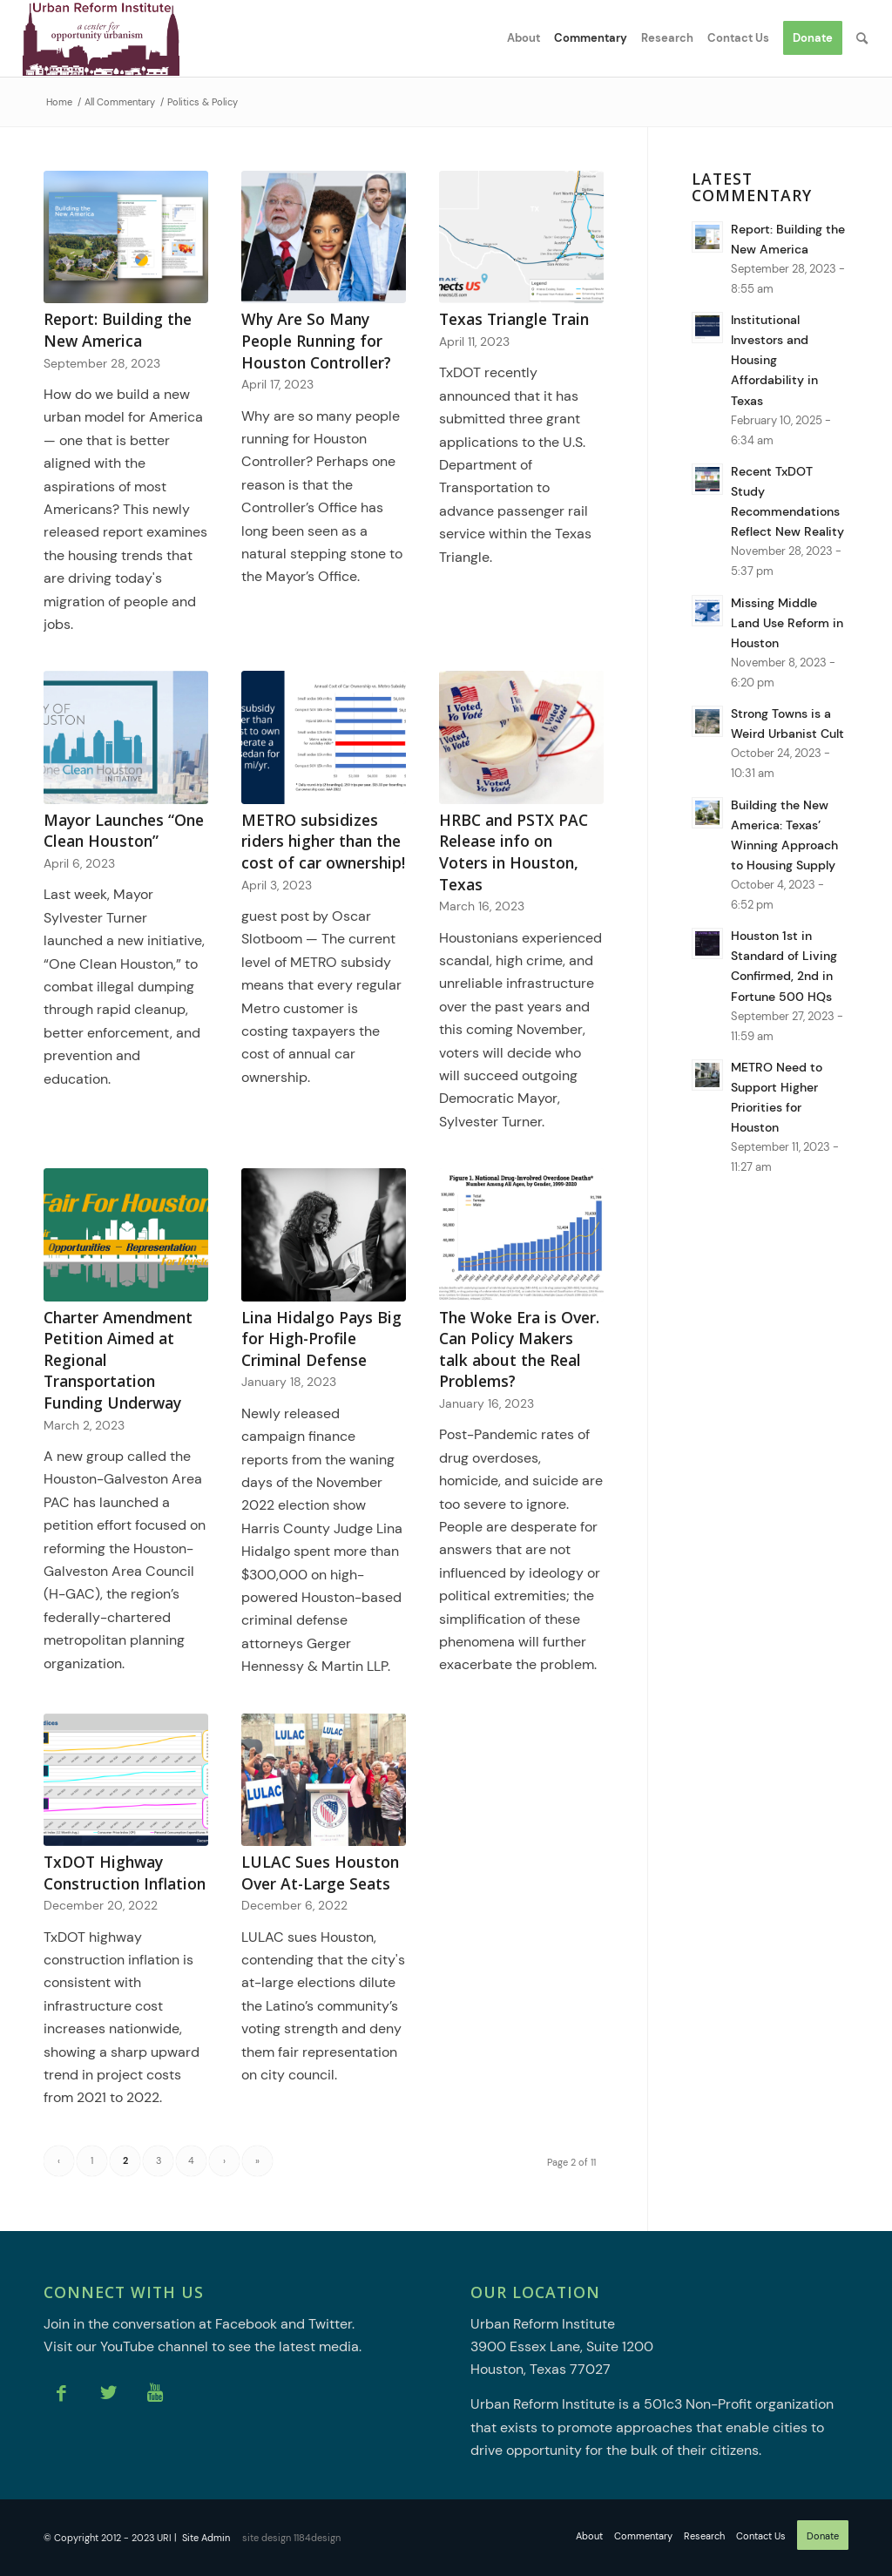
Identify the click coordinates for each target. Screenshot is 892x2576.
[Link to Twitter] (108, 2393)
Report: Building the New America (118, 329)
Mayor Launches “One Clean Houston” (124, 830)
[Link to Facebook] (61, 2393)
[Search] (862, 38)
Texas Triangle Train (514, 318)
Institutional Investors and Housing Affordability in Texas (774, 360)
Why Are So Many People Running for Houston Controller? (316, 340)
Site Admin (206, 2538)
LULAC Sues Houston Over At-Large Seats (320, 1872)
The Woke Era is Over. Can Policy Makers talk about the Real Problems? (519, 1349)
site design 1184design (291, 2538)
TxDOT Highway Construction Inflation (125, 1872)
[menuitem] (523, 38)
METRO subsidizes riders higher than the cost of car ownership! (323, 841)
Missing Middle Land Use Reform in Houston (787, 623)
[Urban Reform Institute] (101, 38)
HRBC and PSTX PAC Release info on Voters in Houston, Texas (513, 852)
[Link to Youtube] (155, 2393)
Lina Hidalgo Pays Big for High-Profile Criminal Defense (321, 1338)
